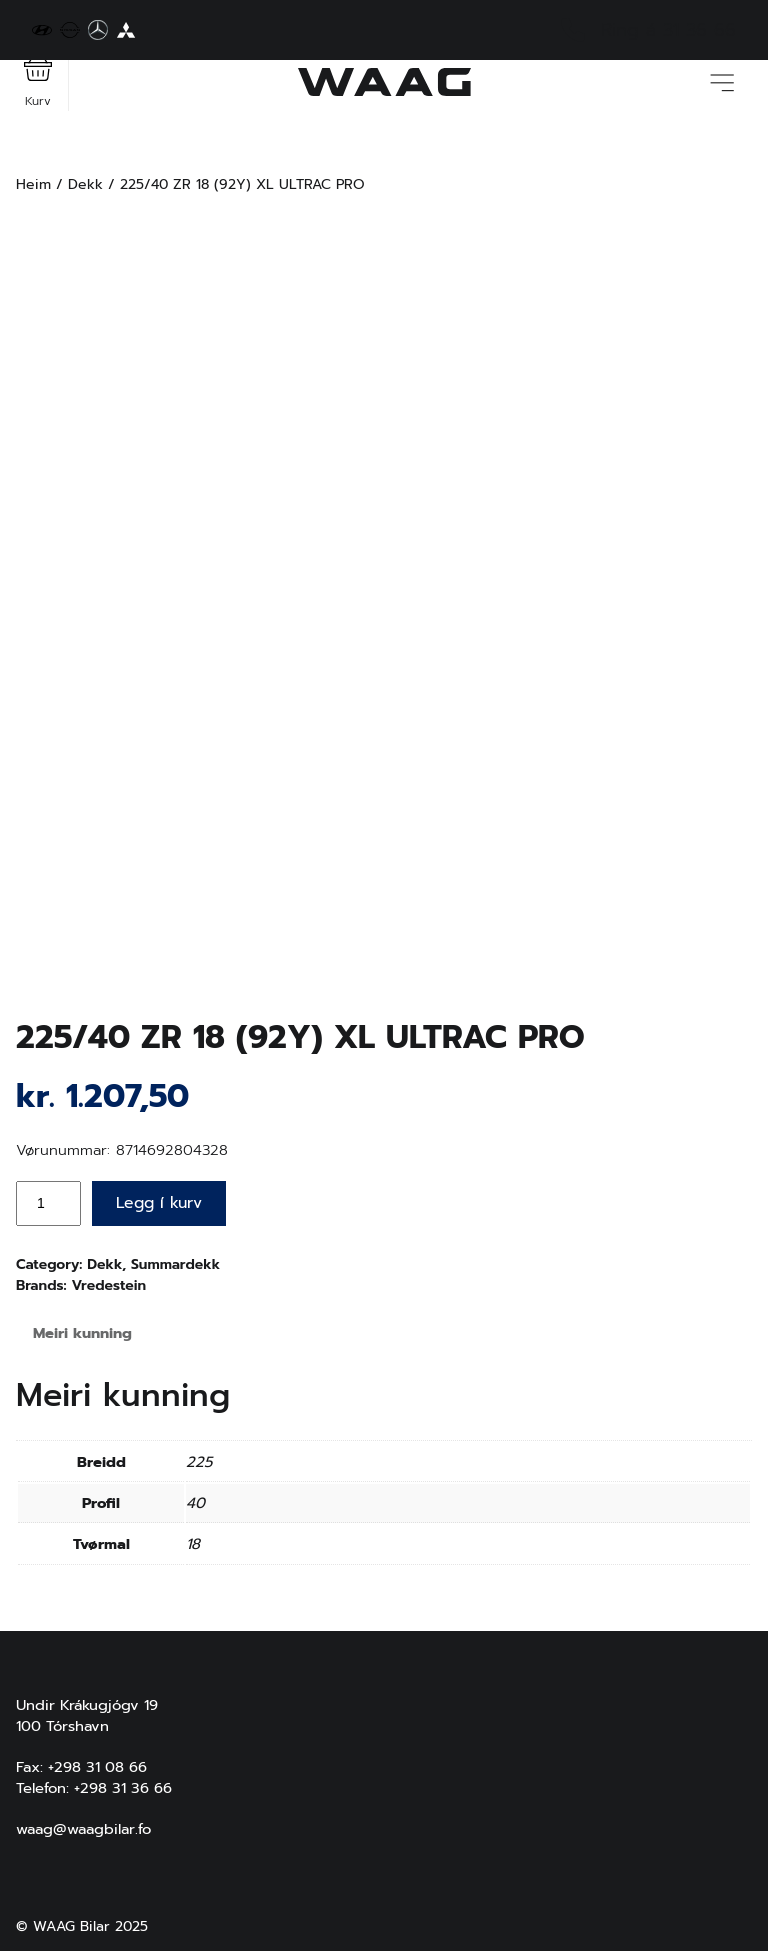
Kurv (38, 81)
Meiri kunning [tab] (82, 1333)
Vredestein (108, 1285)
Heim (33, 184)
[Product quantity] (48, 1203)
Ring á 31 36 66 (648, 30)
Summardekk (175, 1264)
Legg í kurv (159, 1203)
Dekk (85, 184)
